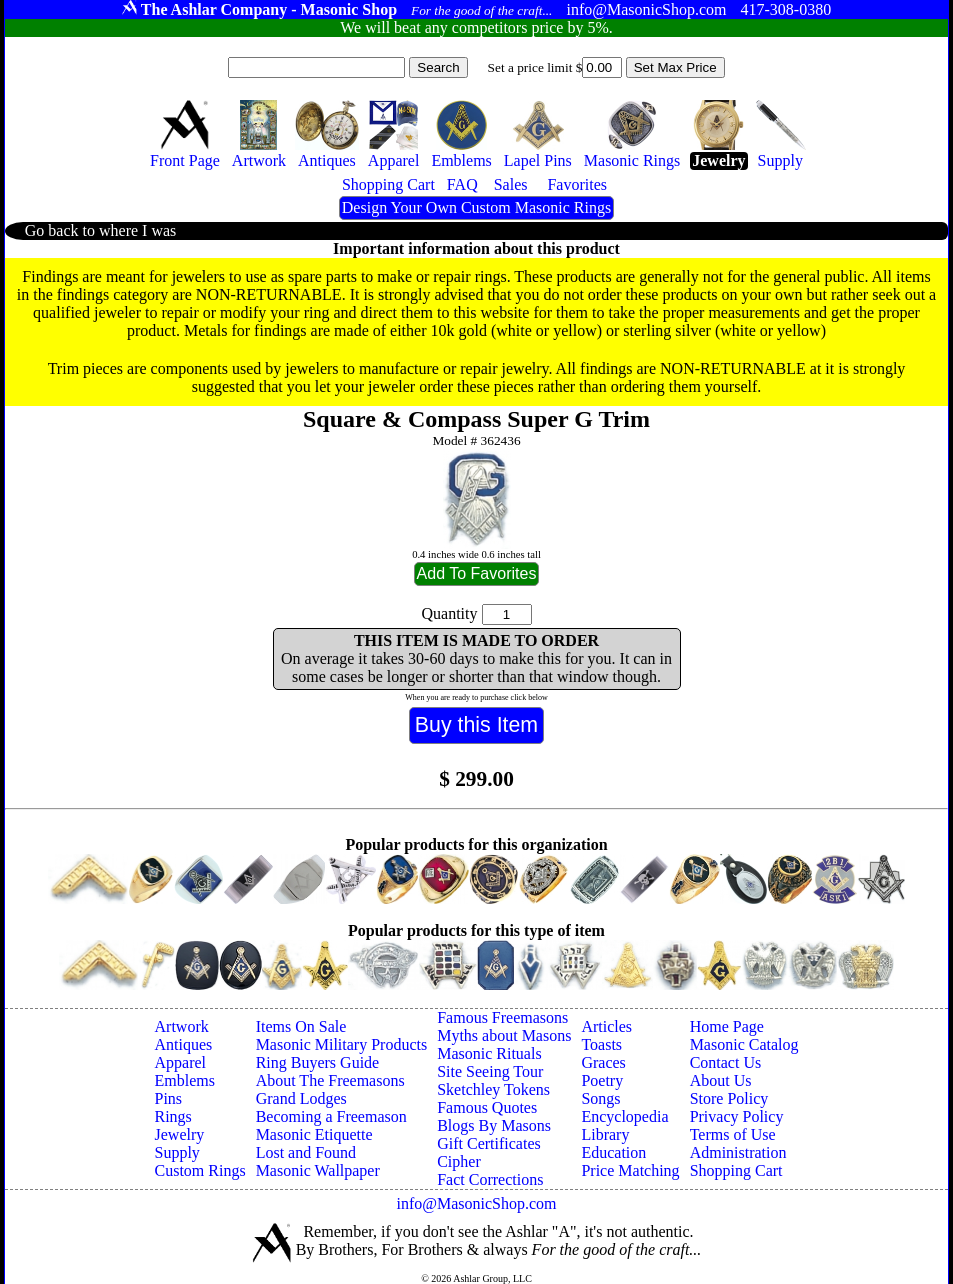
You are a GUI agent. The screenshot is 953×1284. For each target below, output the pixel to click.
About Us (721, 1080)
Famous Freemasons (502, 1017)
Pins (169, 1098)
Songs (600, 1098)
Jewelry (180, 1134)
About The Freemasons (330, 1080)
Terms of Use (733, 1134)
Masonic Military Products (342, 1044)
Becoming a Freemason (331, 1116)
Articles (606, 1026)
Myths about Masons (504, 1035)
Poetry (602, 1080)
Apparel (181, 1062)
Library (605, 1134)
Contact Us (726, 1062)
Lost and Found (306, 1152)
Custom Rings (200, 1170)
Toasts (601, 1044)
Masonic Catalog (744, 1044)
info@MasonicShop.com (476, 1203)
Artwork (182, 1026)
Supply (177, 1152)
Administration (738, 1152)
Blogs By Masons (494, 1125)
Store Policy (729, 1098)
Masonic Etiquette (314, 1134)
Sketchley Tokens (493, 1089)
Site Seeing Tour (490, 1071)
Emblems (185, 1080)
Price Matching (630, 1170)
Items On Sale (301, 1026)
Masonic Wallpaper (318, 1170)
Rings (173, 1116)
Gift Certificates (489, 1143)
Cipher (459, 1161)
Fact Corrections (490, 1179)
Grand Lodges (301, 1098)
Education (613, 1152)
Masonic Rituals (489, 1053)
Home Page (727, 1026)
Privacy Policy (737, 1116)
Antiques (184, 1044)
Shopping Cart (736, 1170)
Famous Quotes (487, 1107)
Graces (603, 1062)
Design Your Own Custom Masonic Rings (476, 207)
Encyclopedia (624, 1116)
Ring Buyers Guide (318, 1062)
